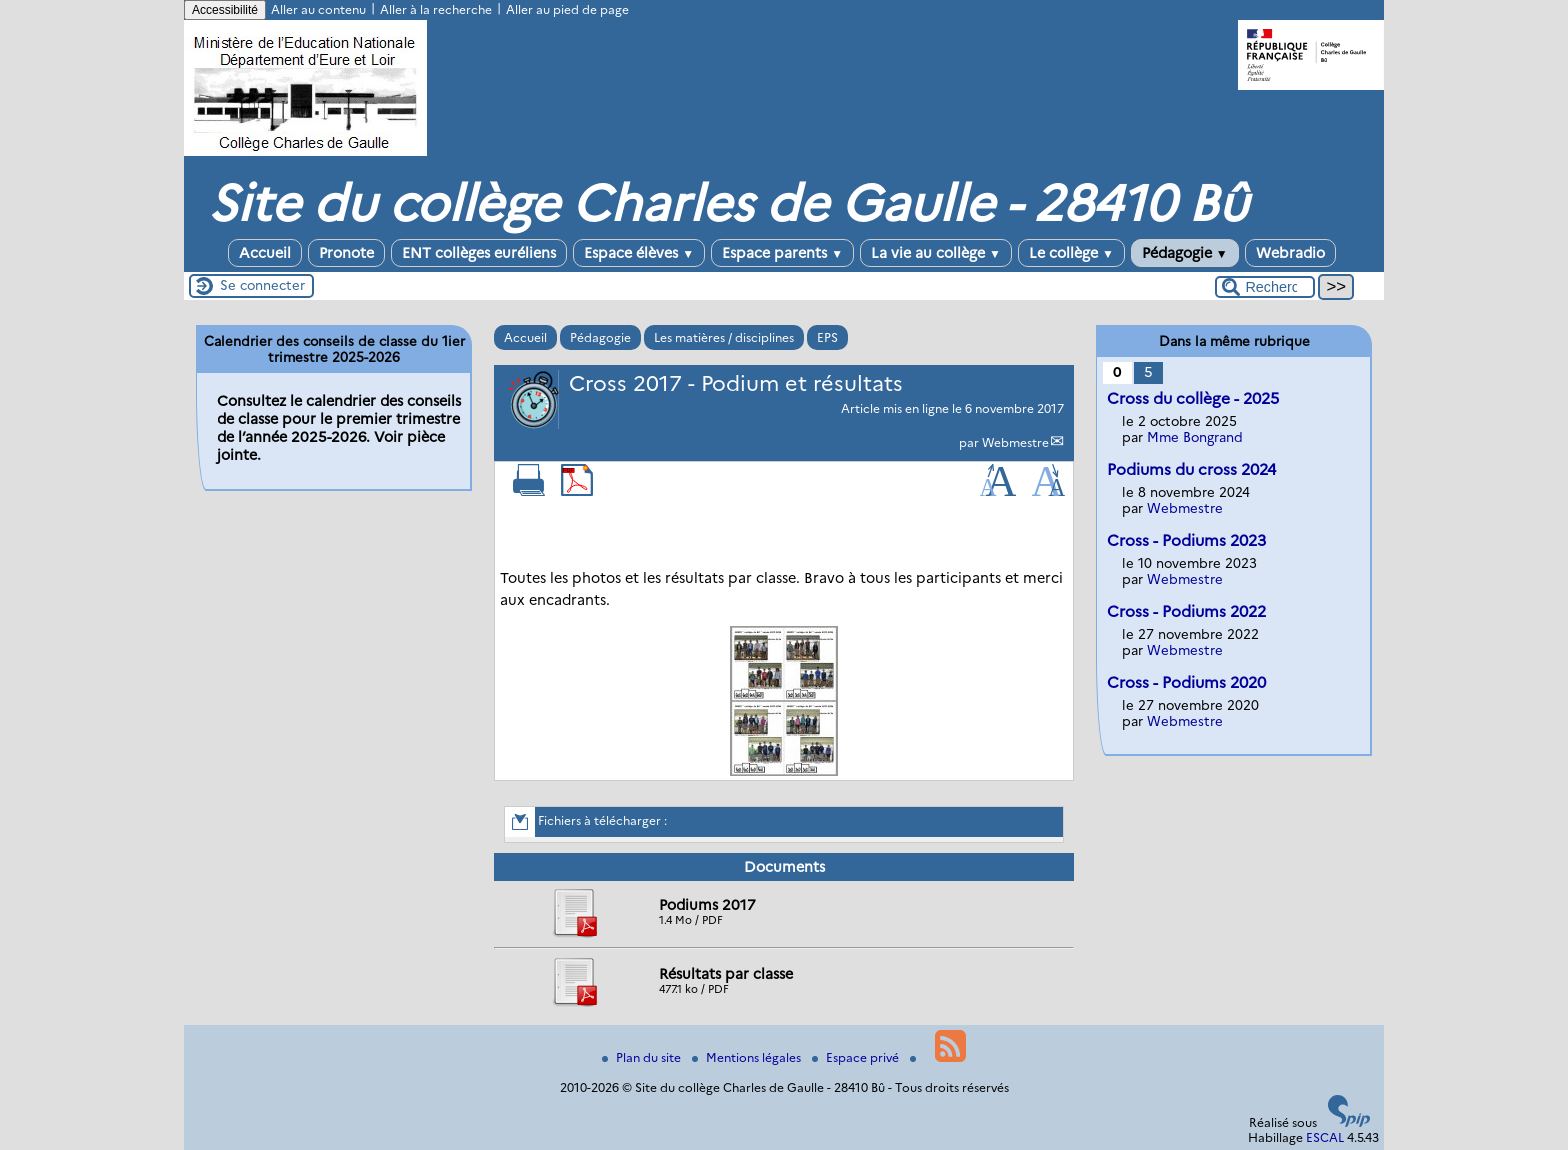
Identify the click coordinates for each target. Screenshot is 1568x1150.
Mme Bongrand (1195, 437)
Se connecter (262, 285)
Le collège (1071, 253)
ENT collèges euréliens (479, 253)
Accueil (265, 253)
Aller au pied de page (567, 9)
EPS (827, 337)
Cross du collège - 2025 (1193, 398)
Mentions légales (748, 1057)
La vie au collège (936, 253)
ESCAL (1325, 1137)
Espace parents (782, 253)
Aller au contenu (318, 9)
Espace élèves (639, 253)
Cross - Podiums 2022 (1186, 611)
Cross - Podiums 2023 (1186, 540)
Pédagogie (1185, 253)
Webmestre (1015, 442)
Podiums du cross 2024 (1191, 469)
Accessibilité (225, 10)
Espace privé (857, 1057)
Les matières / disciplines (724, 337)
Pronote (346, 253)
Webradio (1290, 253)
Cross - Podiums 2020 (1186, 682)
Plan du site (643, 1057)
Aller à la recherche (436, 9)
